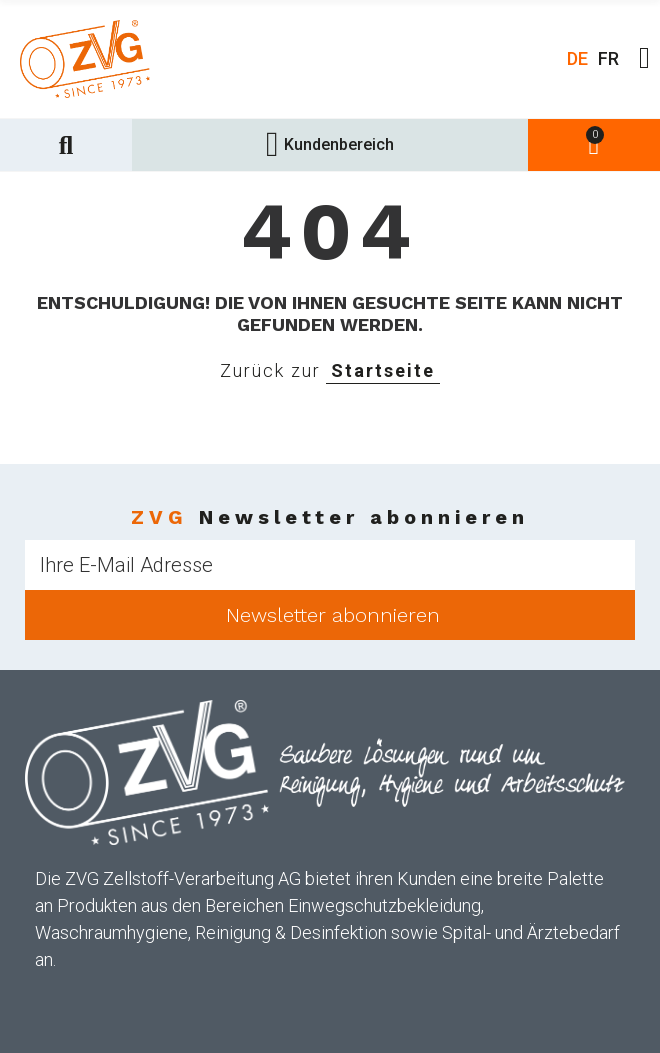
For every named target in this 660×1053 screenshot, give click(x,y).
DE (577, 58)
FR (608, 58)
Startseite (383, 370)
